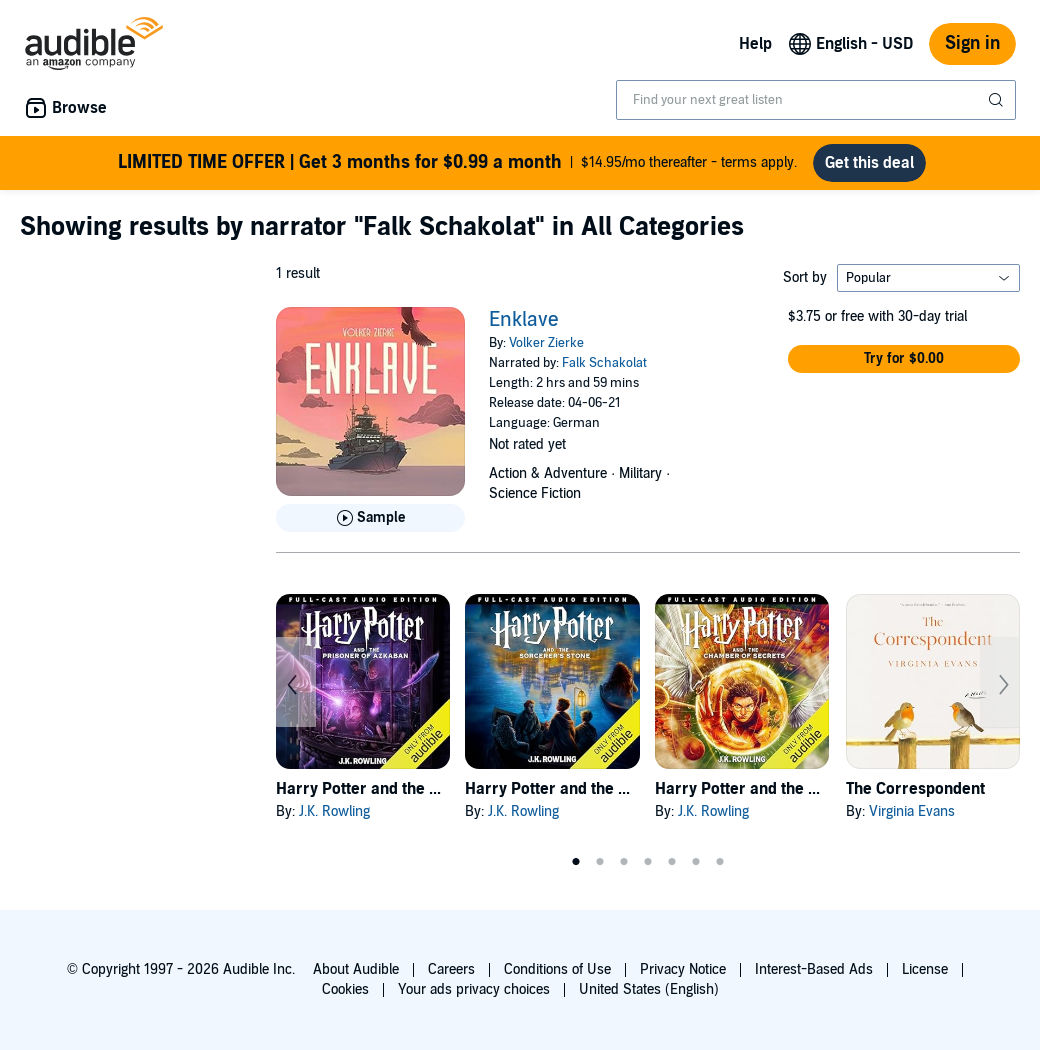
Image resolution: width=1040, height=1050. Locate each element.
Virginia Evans (912, 811)
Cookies (345, 989)
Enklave (524, 320)
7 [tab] (720, 862)
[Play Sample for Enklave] (370, 518)
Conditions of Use (557, 969)
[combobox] (816, 100)
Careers (451, 969)
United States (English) (649, 989)
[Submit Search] (998, 100)
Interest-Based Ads (814, 969)
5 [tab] (672, 862)
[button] (904, 359)
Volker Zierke (546, 343)
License (925, 969)
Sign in (972, 43)
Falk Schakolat (604, 363)
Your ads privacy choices (474, 989)
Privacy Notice (683, 969)
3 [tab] (624, 862)
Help (755, 44)
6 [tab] (696, 862)
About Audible (356, 969)
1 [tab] (576, 862)
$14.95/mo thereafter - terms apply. (457, 163)
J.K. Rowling (334, 811)
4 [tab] (648, 862)
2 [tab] (600, 862)
